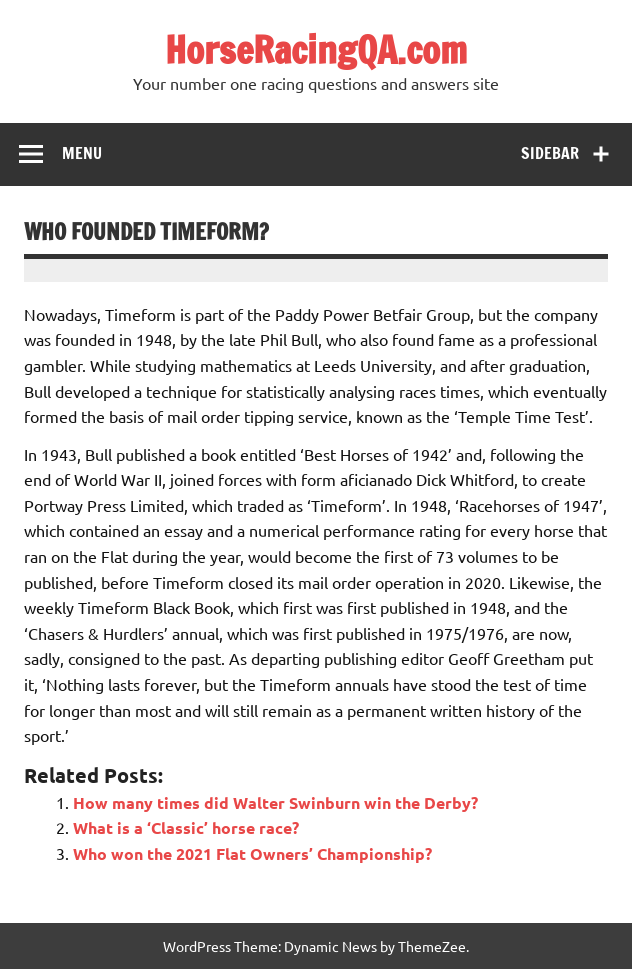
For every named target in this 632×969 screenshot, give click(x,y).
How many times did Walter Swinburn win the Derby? (275, 802)
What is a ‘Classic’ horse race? (186, 827)
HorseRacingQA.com (316, 50)
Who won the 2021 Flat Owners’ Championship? (252, 853)
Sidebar (550, 153)
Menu (82, 153)
